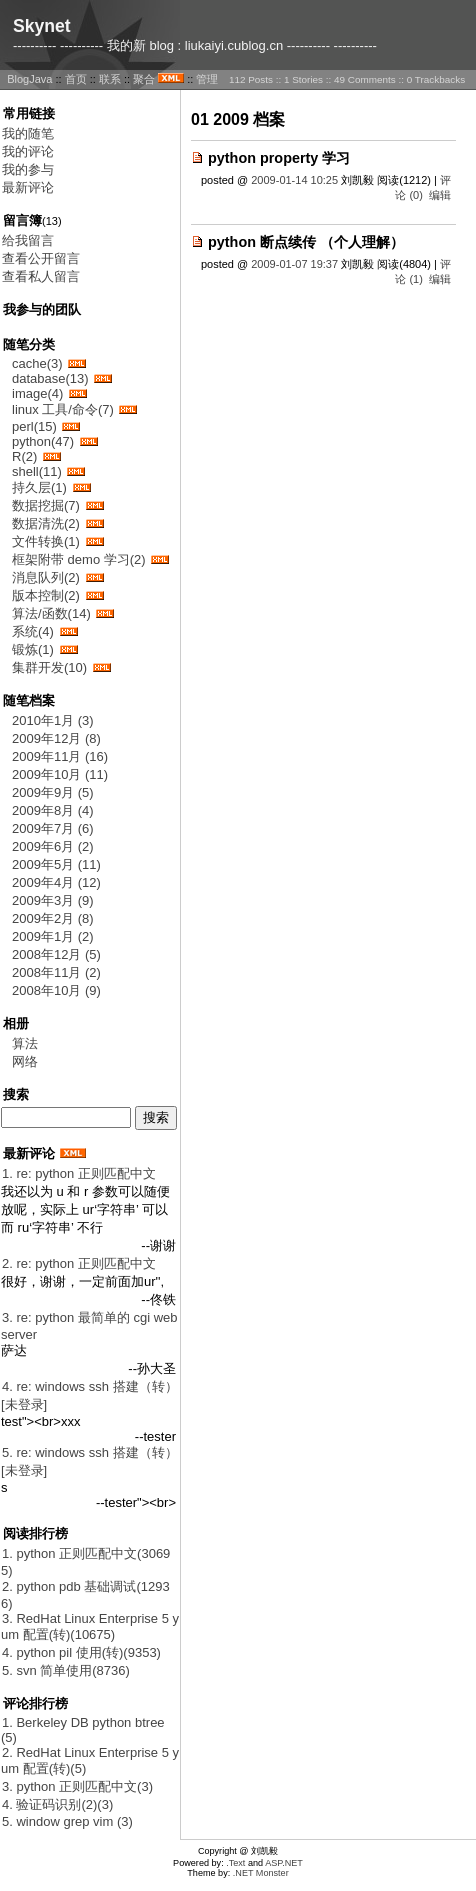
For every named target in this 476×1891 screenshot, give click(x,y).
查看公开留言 (41, 258)
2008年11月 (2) (56, 972)
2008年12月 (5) (56, 954)
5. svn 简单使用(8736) (66, 1670)
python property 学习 (279, 158)
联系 (110, 79)
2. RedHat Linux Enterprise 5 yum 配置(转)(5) (90, 1760)
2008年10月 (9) (56, 990)
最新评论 (28, 187)
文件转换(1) (46, 541)
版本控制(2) (46, 595)
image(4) (37, 393)
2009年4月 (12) (56, 882)
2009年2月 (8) (53, 918)
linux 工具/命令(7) (63, 409)
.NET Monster (261, 1873)
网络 (25, 1061)
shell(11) (37, 471)
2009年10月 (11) (60, 774)
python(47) (43, 441)
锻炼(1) (33, 649)
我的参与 (28, 169)
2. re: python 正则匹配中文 (79, 1263)
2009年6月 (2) (53, 846)
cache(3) (37, 363)
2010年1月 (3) (53, 720)
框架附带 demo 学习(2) (79, 559)
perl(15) (34, 426)
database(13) (50, 378)
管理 (207, 79)
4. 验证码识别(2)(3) (57, 1804)
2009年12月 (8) (56, 738)
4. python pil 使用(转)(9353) (81, 1652)
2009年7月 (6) (53, 828)
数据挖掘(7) (46, 505)
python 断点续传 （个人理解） (306, 242)
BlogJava (29, 79)
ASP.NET (284, 1863)
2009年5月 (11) (56, 864)
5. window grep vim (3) (67, 1821)
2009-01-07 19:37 (294, 264)
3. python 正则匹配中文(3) (77, 1786)
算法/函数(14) (51, 613)
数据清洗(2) (46, 523)
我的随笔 (28, 133)
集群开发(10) (49, 667)
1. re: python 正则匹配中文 (79, 1173)
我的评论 (28, 151)
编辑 (440, 195)
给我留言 (28, 240)
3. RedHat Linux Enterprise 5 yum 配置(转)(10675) (90, 1626)
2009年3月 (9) (53, 900)
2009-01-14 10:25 (294, 180)
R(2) (24, 456)
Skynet (42, 26)
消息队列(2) (46, 577)
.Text (235, 1863)
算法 (25, 1043)
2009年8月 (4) (53, 810)
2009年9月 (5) (53, 792)
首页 (76, 79)
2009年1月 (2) (53, 936)
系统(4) (33, 631)
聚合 (144, 79)
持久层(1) (39, 487)
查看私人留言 (41, 276)
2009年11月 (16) (60, 756)
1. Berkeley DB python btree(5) (83, 1730)
